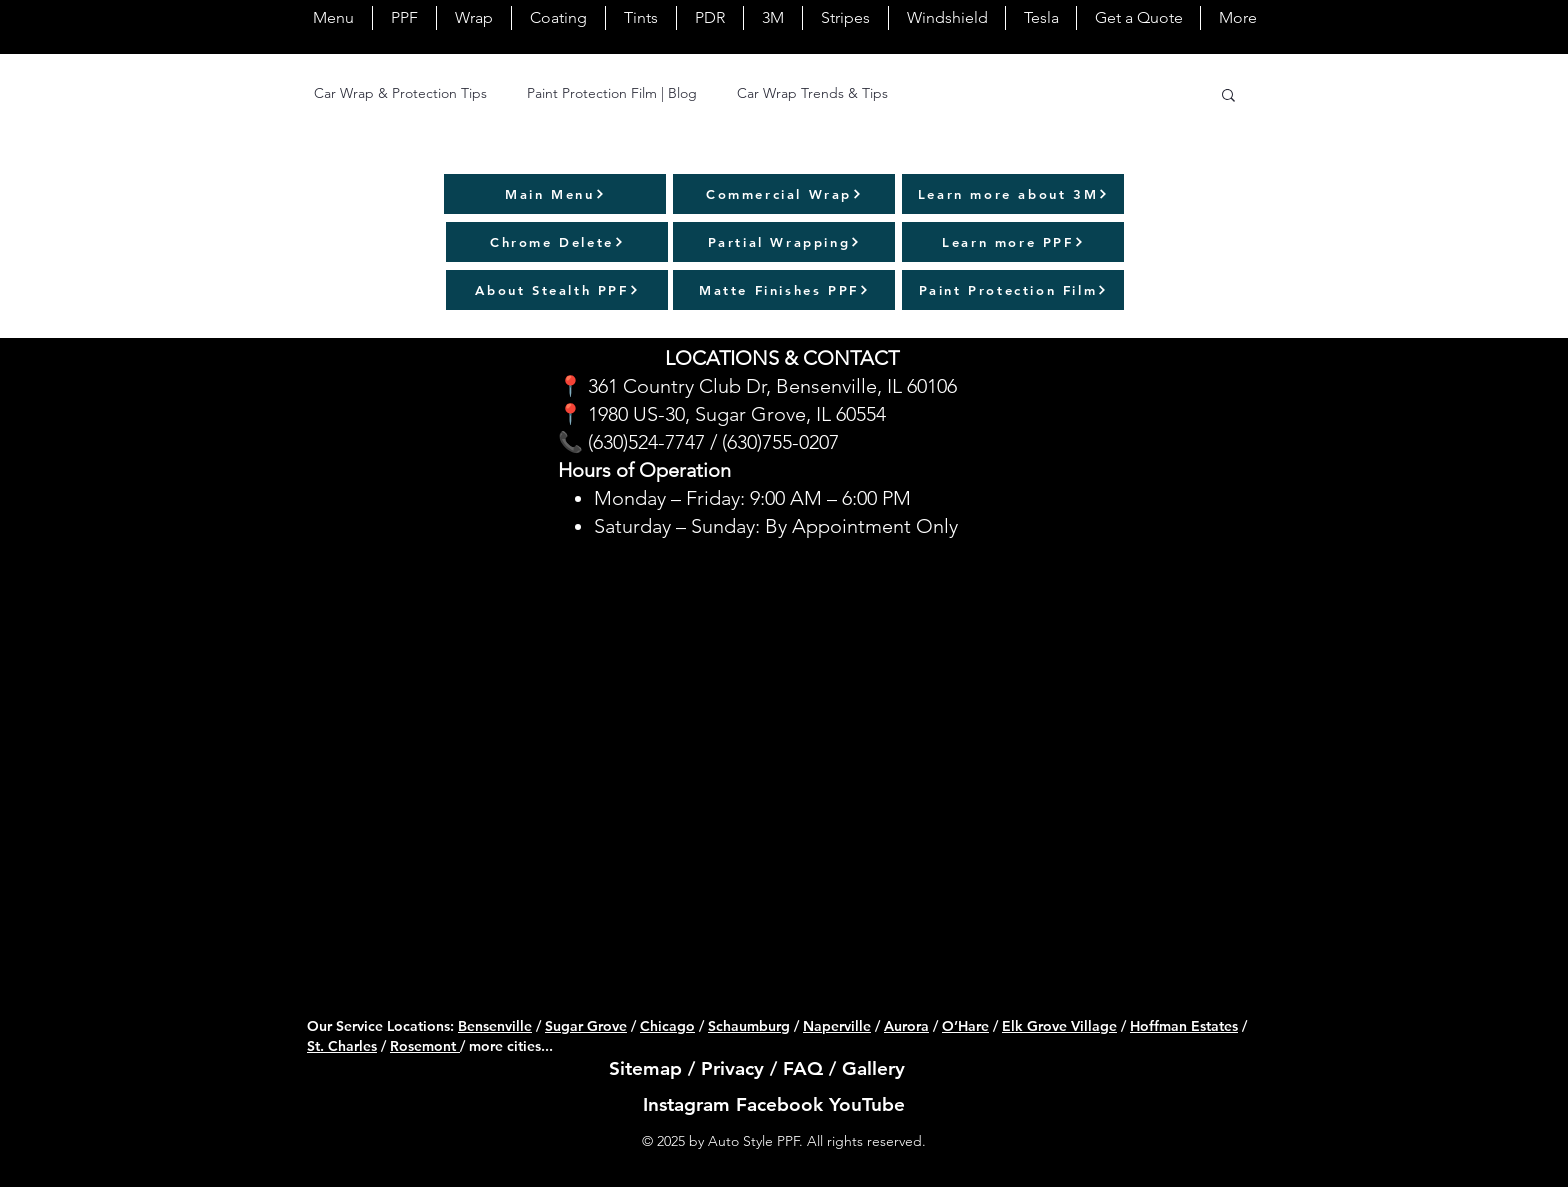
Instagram (686, 1104)
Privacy (732, 1068)
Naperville (837, 1026)
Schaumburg (749, 1026)
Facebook (779, 1104)
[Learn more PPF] (1013, 242)
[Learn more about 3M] (1013, 194)
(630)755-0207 (780, 442)
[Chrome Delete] (557, 242)
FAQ (803, 1068)
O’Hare (965, 1026)
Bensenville (495, 1026)
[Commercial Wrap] (784, 194)
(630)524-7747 (646, 442)
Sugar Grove (586, 1026)
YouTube (867, 1104)
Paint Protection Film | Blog (612, 93)
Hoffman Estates (1184, 1026)
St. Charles (342, 1046)
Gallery (873, 1068)
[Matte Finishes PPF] (784, 290)
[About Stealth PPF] (557, 290)
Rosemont (425, 1046)
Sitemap (645, 1068)
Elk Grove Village (1059, 1026)
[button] (1228, 96)
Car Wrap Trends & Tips (812, 93)
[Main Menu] (555, 194)
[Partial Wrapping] (784, 242)
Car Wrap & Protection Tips (400, 93)
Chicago (667, 1026)
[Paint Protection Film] (1013, 290)
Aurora (906, 1026)
